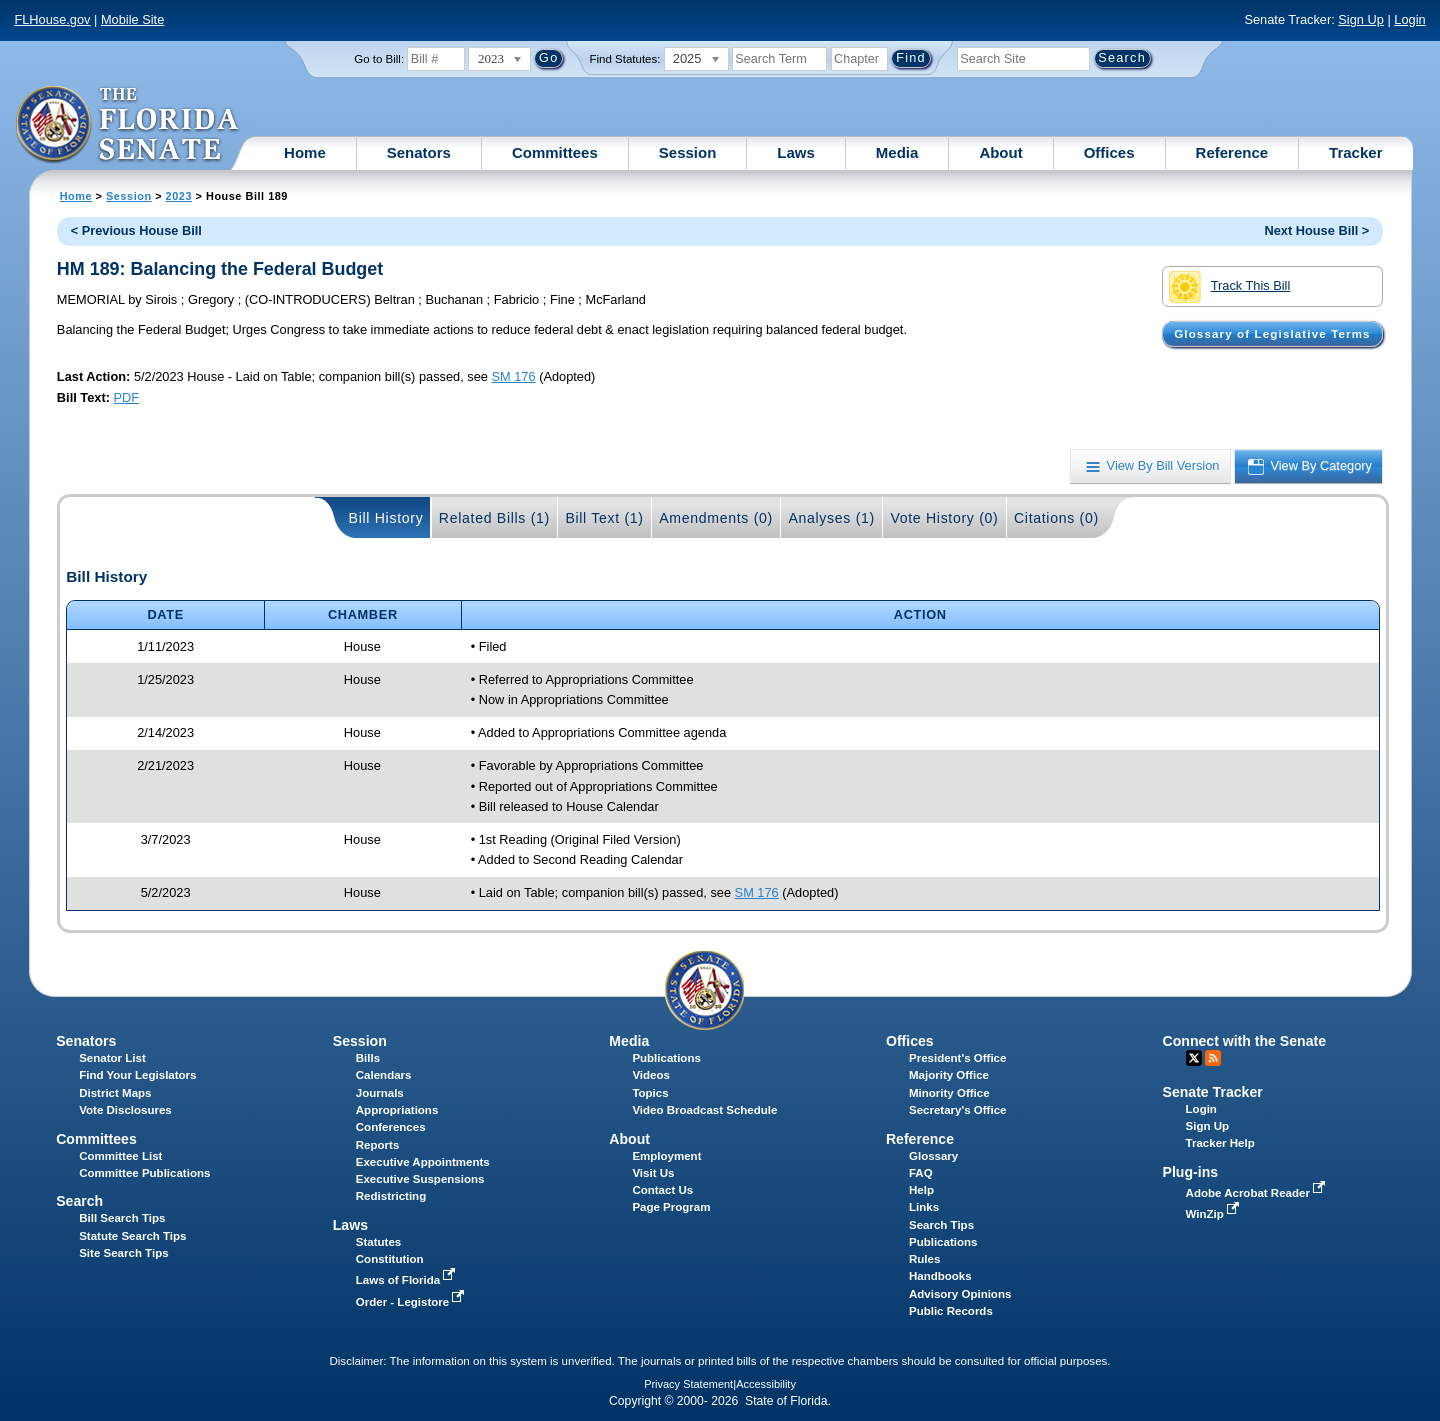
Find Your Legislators (137, 1075)
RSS (1213, 1058)
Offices (1109, 152)
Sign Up (1361, 19)
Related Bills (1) (494, 518)
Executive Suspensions (420, 1179)
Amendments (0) (716, 518)
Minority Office (949, 1093)
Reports (378, 1145)
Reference (1232, 152)
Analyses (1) (831, 518)
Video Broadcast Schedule (704, 1110)
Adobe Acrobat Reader (1258, 1193)
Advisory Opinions (960, 1294)
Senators (419, 152)
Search (79, 1201)
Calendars (384, 1075)
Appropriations (397, 1110)
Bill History (386, 518)
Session (688, 152)
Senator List (112, 1058)
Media (897, 152)
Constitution (390, 1259)
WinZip (1214, 1214)
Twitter (1194, 1058)
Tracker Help (1220, 1143)
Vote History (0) (944, 518)
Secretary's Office (957, 1110)
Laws (796, 152)
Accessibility (766, 1384)
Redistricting (391, 1196)
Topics (650, 1093)
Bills (368, 1058)
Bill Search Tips (122, 1218)
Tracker (1355, 152)
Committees (555, 152)
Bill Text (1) (604, 518)
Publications (666, 1058)
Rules (924, 1259)
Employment (666, 1156)
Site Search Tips (123, 1253)
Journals (380, 1093)
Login (1409, 19)
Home (305, 152)
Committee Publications (144, 1173)
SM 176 (513, 376)
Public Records (951, 1311)
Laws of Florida (408, 1280)
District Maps (115, 1093)
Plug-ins (1191, 1172)
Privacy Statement (688, 1384)
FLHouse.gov (52, 19)
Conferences (391, 1127)
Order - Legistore (412, 1302)
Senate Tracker (1213, 1092)
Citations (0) (1056, 518)
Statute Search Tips (132, 1236)
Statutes (378, 1242)
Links (924, 1207)
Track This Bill (1229, 287)
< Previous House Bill (136, 230)
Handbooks (940, 1276)
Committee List (120, 1156)
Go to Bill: (379, 59)
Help (921, 1190)
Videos (651, 1075)
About (1000, 152)
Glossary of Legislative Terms (1272, 334)
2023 (179, 196)
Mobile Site (132, 19)
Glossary (933, 1156)
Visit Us (653, 1173)
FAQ (921, 1173)
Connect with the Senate (1244, 1041)
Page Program (671, 1207)
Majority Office (949, 1075)
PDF (127, 397)
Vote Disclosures (125, 1110)
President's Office (957, 1058)
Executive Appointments (423, 1162)
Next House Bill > (1316, 230)
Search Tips (941, 1225)
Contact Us (662, 1190)
